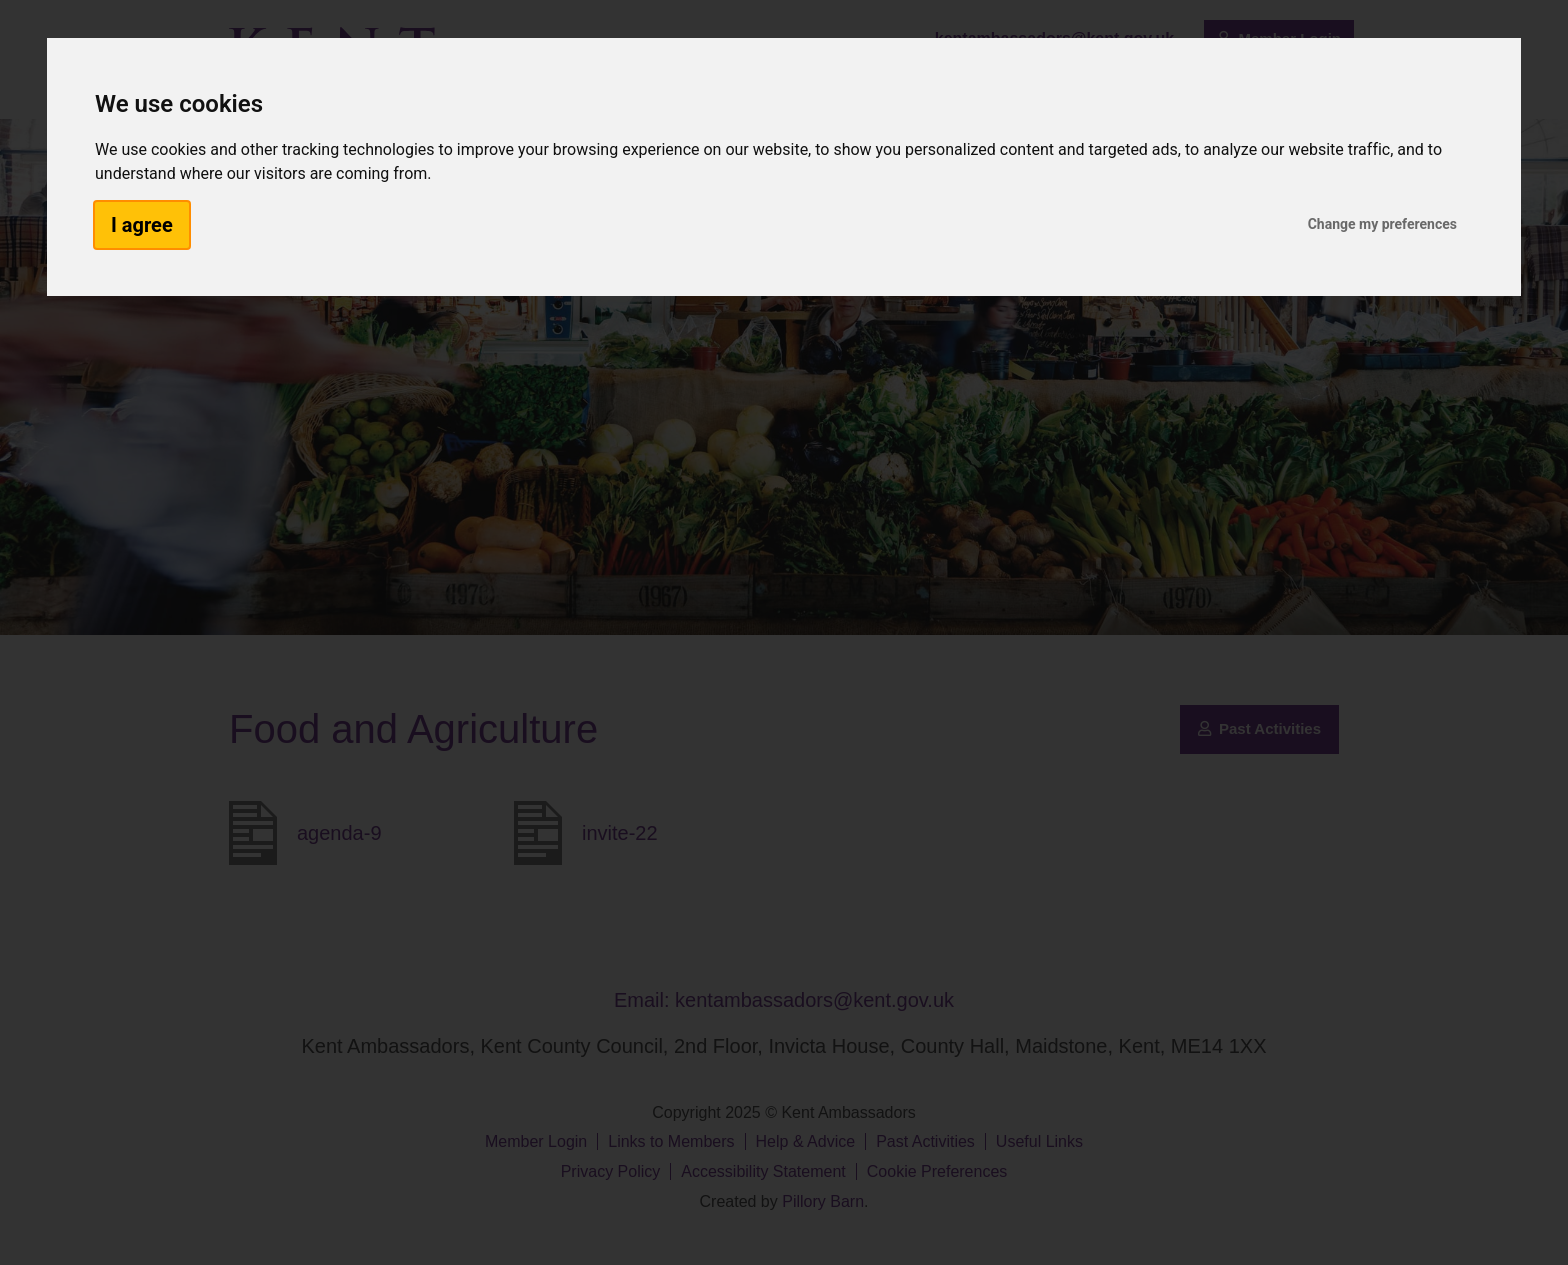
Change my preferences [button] (1382, 224)
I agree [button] (142, 225)
